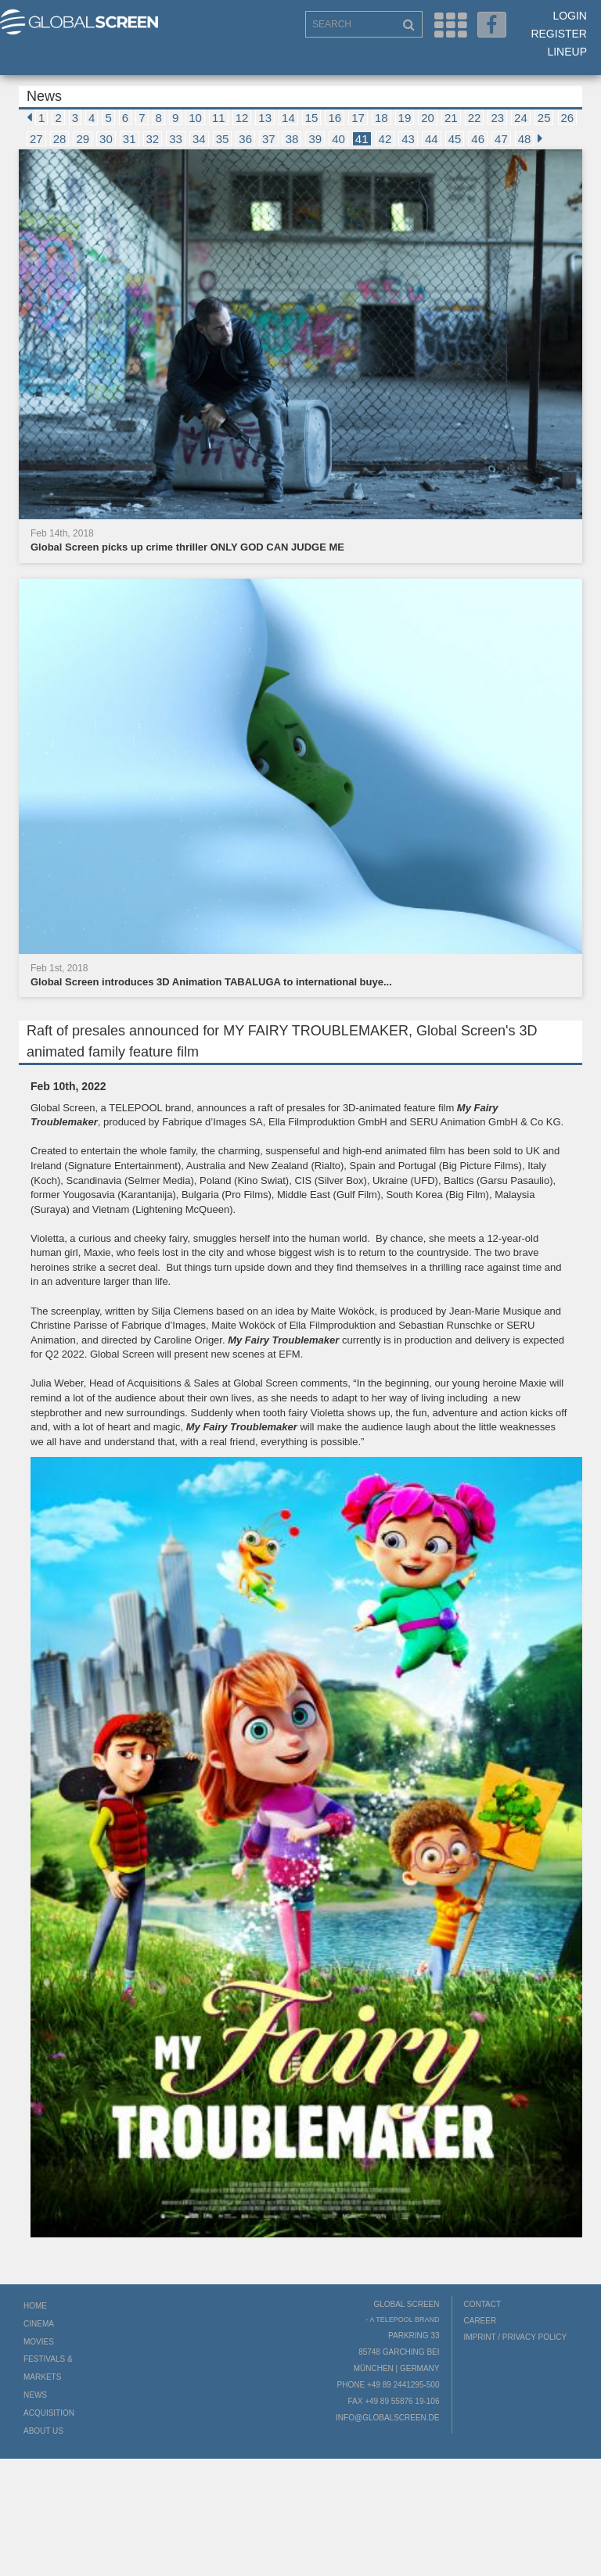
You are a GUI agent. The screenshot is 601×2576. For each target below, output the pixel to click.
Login (569, 15)
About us (43, 2431)
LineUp (567, 51)
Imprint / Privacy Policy (515, 2337)
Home (35, 2306)
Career (480, 2320)
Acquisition (48, 2413)
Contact (483, 2304)
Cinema (38, 2323)
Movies (38, 2341)
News (35, 2395)
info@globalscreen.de (387, 2417)
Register (559, 33)
